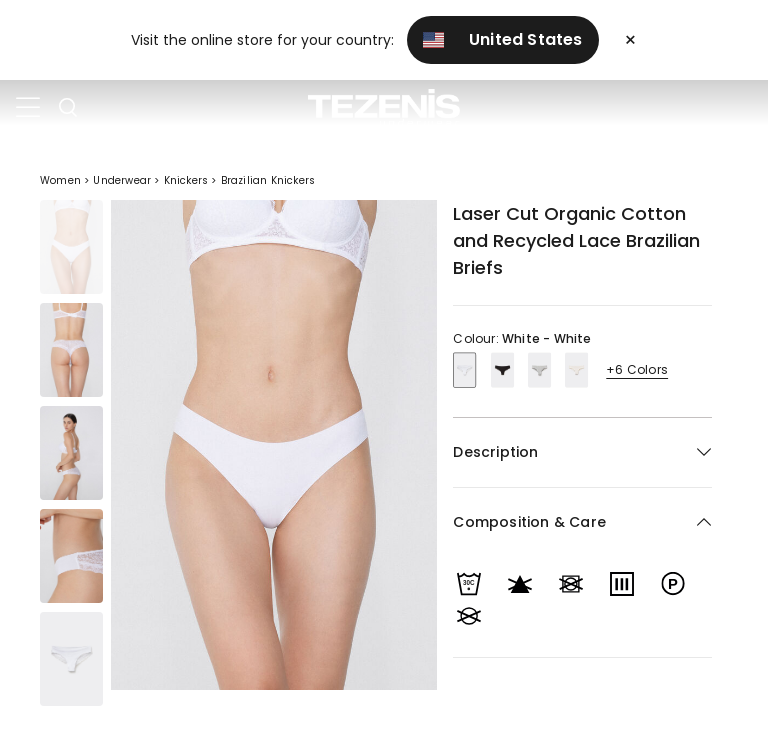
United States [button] (503, 39)
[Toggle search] (68, 108)
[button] (582, 522)
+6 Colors (637, 369)
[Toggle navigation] (28, 108)
